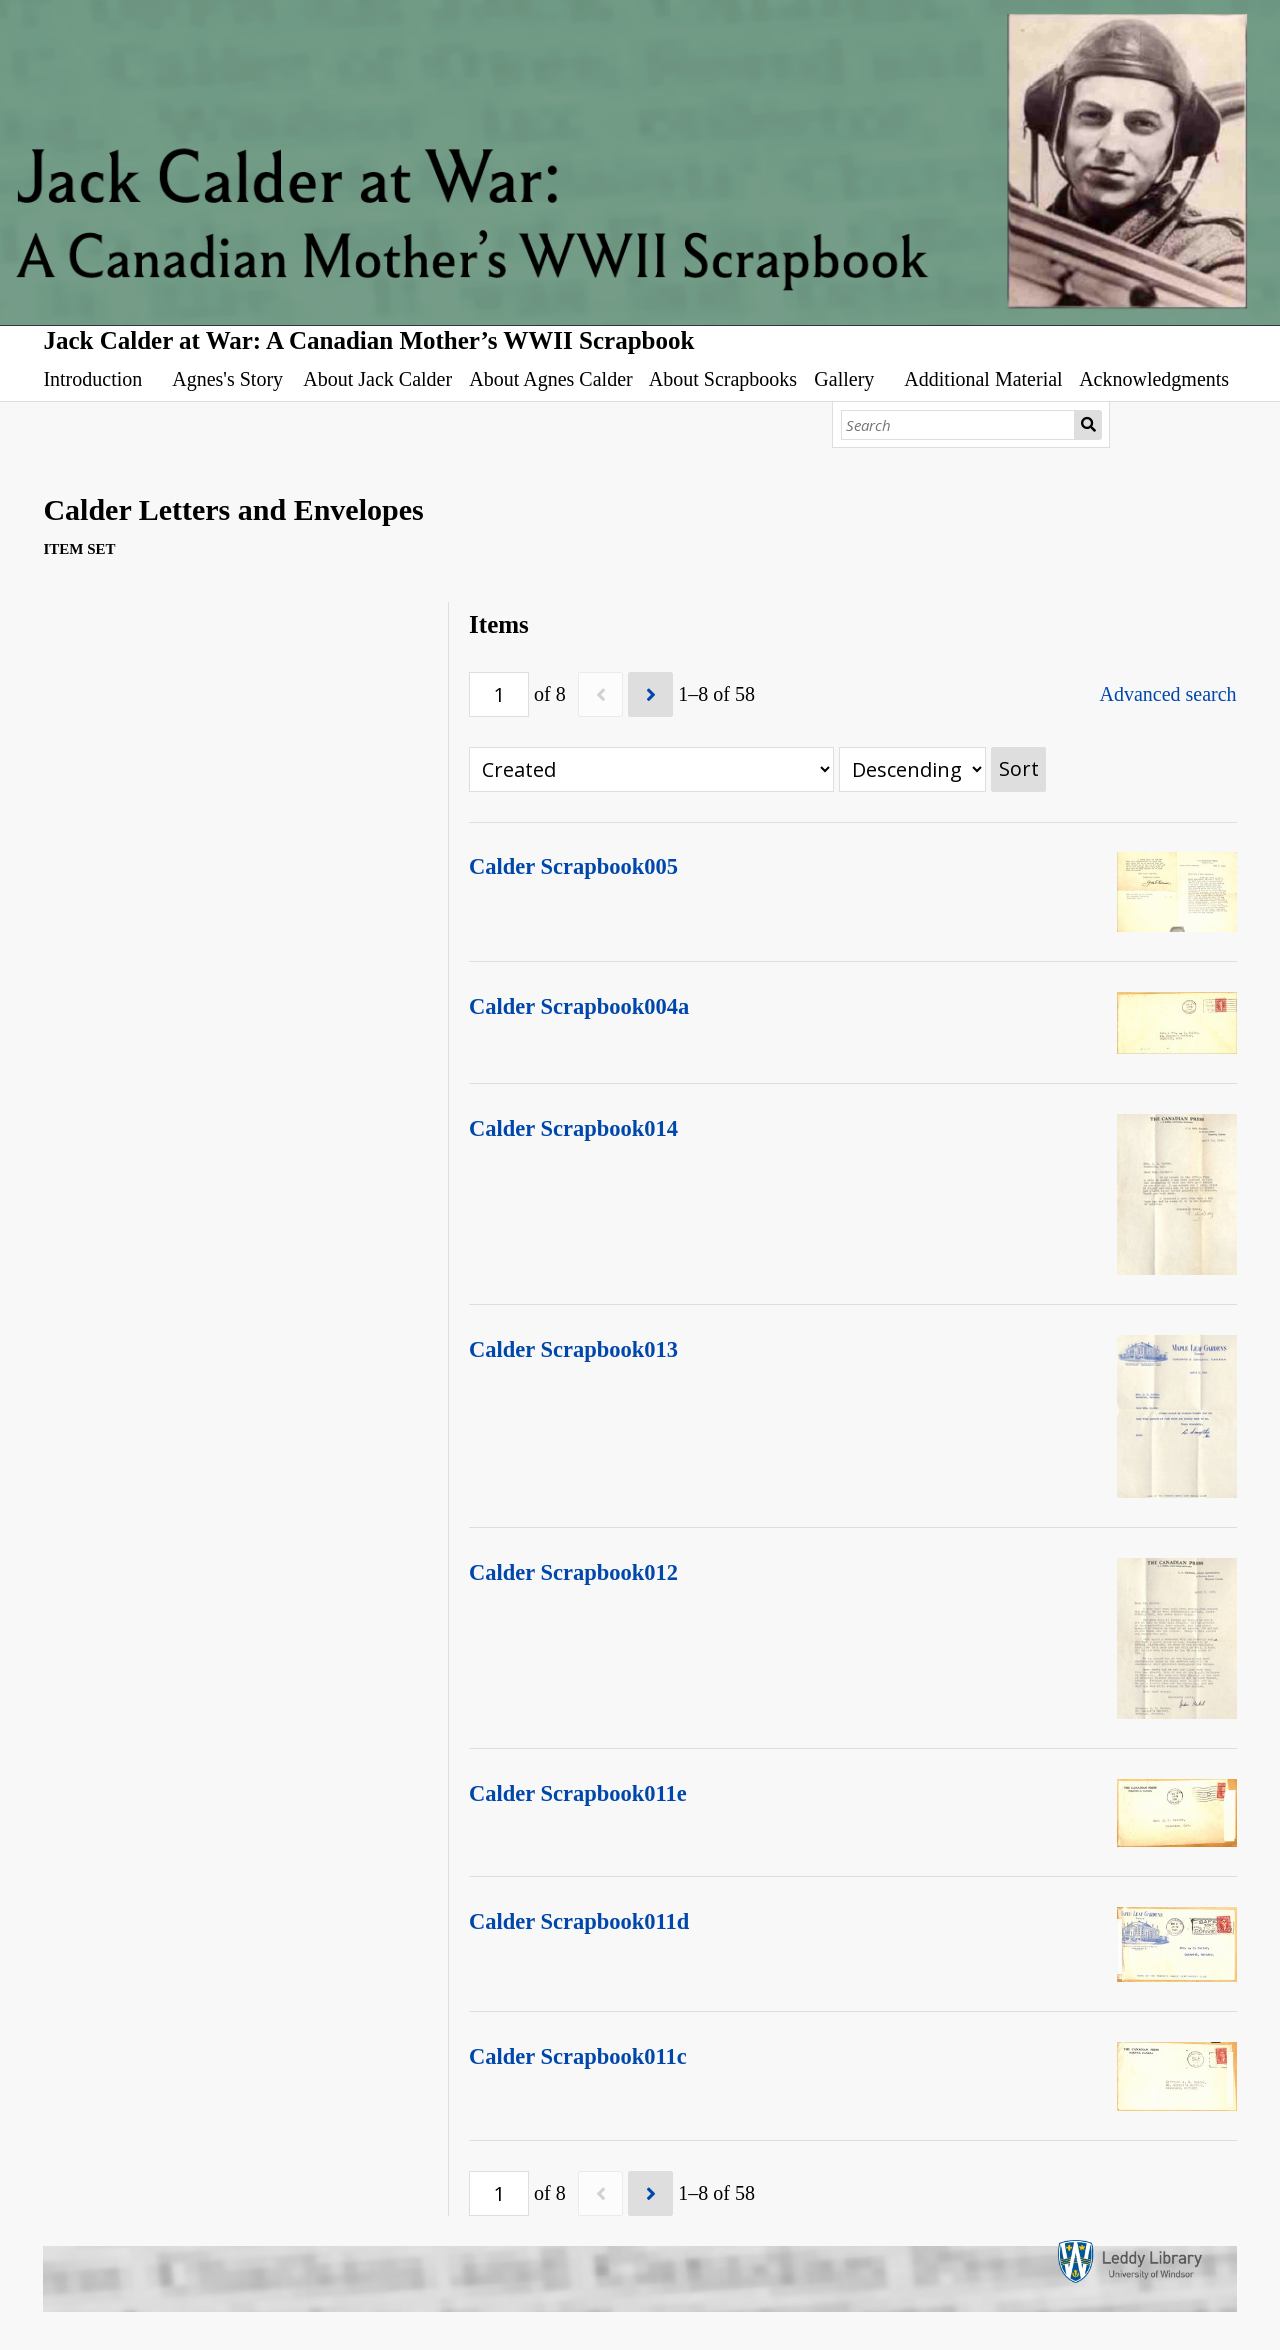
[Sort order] (912, 769)
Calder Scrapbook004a (579, 1006)
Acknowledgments (1154, 379)
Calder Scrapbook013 (573, 1349)
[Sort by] (651, 769)
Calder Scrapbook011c (578, 2056)
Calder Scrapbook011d (579, 1921)
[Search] (958, 425)
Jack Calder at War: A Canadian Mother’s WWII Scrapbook (368, 340)
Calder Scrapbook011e (578, 1793)
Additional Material (983, 379)
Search (1088, 425)
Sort (1019, 768)
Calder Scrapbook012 (573, 1572)
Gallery (844, 379)
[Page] (499, 694)
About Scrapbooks (723, 379)
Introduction (92, 379)
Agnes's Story (227, 379)
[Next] (650, 694)
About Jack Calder (377, 379)
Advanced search (1167, 694)
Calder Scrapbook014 (573, 1128)
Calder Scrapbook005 (573, 866)
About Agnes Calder (550, 379)
